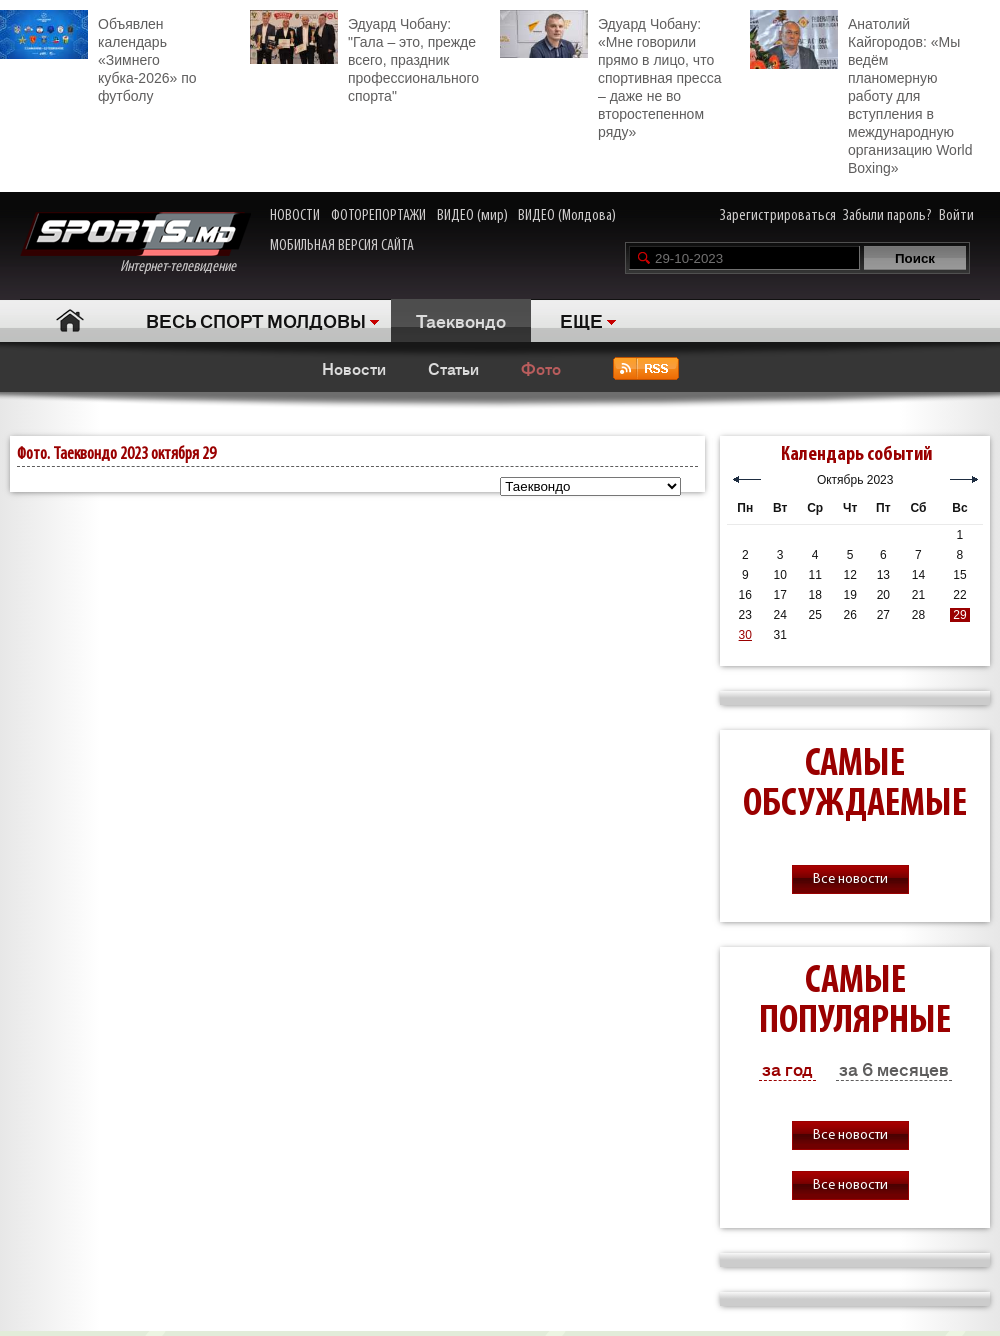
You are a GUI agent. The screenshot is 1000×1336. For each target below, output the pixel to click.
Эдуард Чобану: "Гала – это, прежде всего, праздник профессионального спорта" (364, 57)
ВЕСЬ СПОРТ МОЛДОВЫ (256, 320)
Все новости (850, 879)
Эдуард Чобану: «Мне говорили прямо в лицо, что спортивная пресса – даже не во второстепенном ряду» (610, 75)
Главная (70, 320)
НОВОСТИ (295, 216)
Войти (956, 216)
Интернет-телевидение (135, 243)
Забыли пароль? (887, 216)
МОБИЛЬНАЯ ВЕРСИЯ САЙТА (342, 246)
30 (745, 635)
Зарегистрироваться (778, 216)
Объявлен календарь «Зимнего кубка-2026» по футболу (98, 57)
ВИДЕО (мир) (472, 216)
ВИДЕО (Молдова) (567, 216)
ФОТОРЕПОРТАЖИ (378, 216)
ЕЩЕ (581, 320)
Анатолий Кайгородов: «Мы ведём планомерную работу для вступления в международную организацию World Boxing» (861, 93)
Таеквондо (461, 320)
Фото (541, 368)
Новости (354, 368)
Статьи (453, 368)
